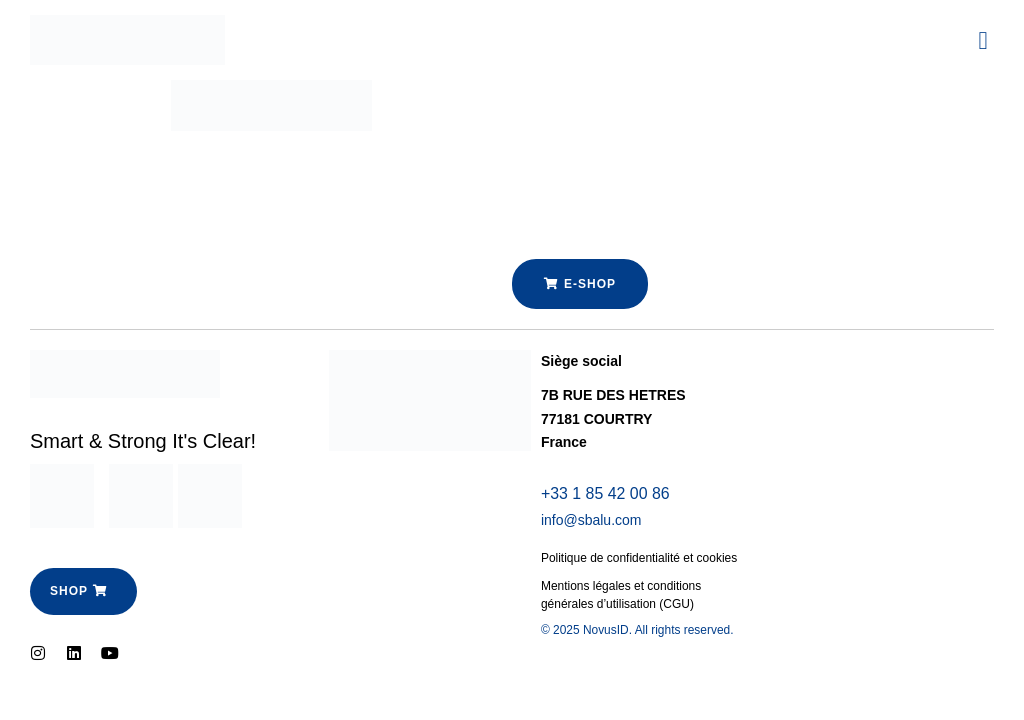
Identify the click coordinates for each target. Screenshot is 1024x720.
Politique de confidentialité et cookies (639, 559)
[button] (983, 40)
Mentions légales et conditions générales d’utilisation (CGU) (621, 596)
